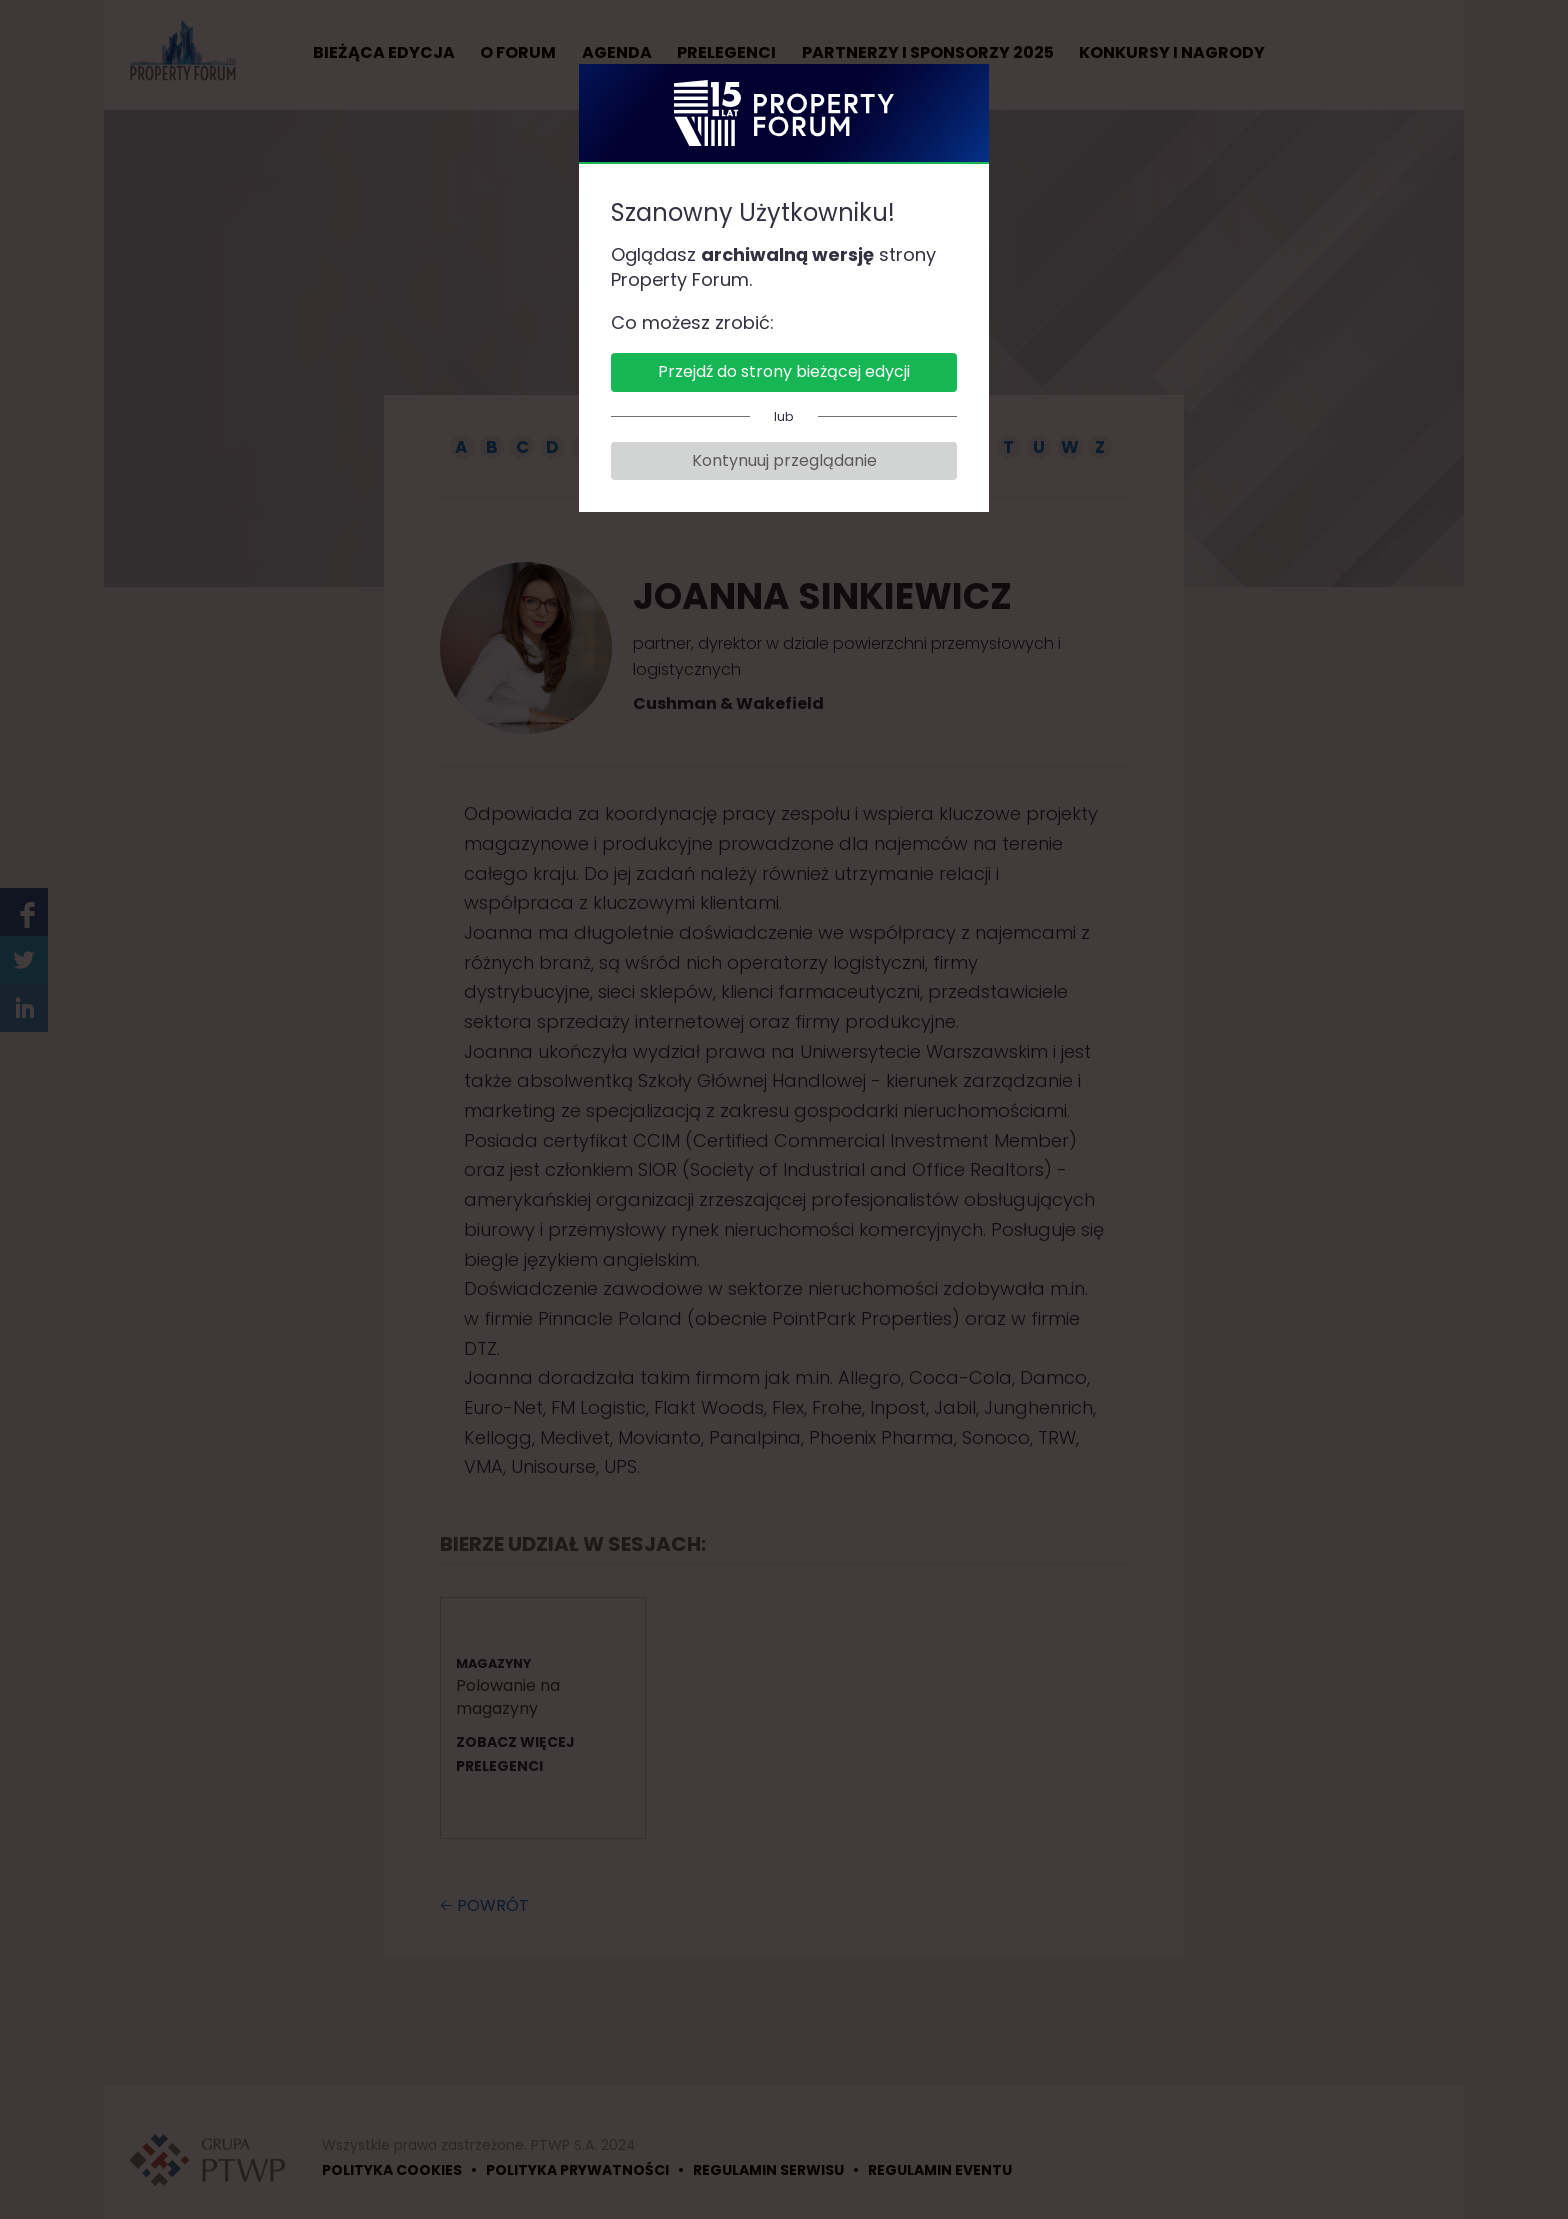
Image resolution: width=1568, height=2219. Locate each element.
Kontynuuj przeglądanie (784, 460)
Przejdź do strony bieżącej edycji (784, 371)
